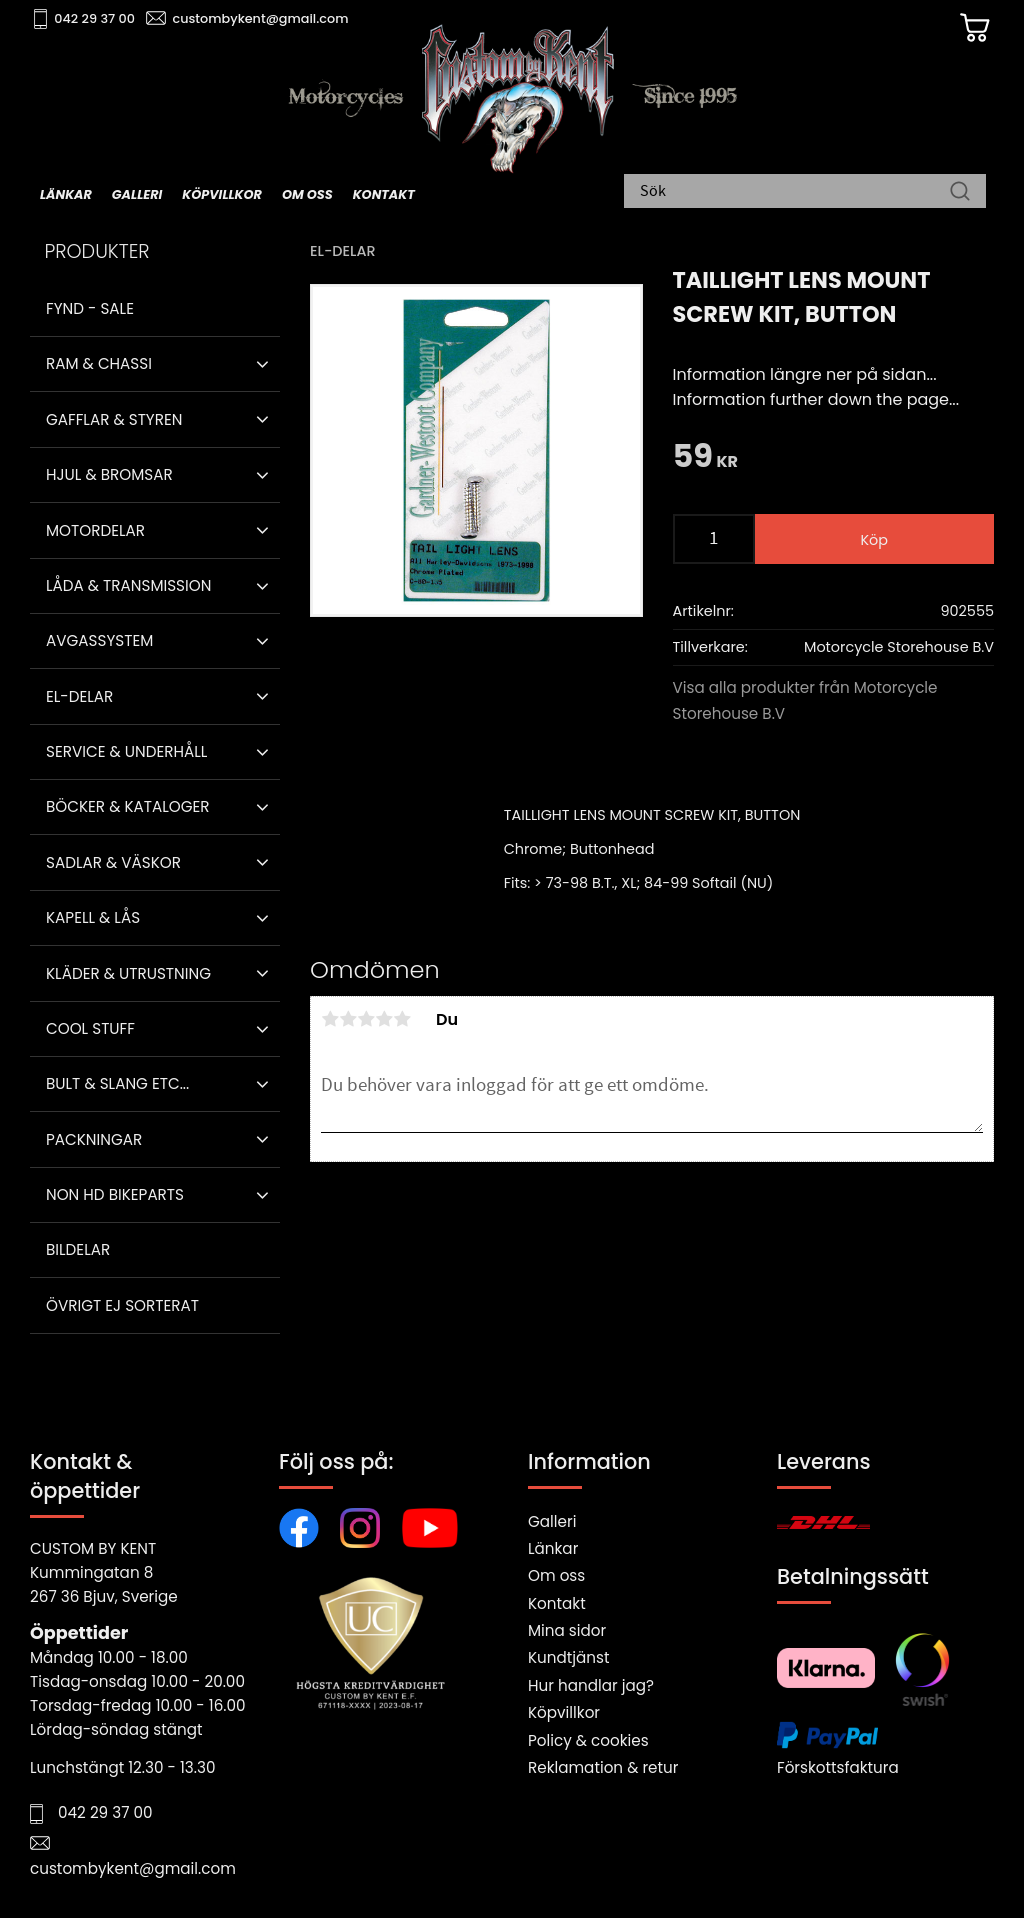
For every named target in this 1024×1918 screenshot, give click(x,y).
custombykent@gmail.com (272, 20)
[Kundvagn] (953, 31)
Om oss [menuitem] (307, 196)
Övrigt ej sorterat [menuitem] (122, 1305)
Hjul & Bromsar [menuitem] (109, 474)
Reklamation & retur (603, 1767)
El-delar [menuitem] (79, 696)
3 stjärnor (366, 1019)
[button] (262, 364)
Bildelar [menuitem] (78, 1249)
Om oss (556, 1575)
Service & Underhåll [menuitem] (126, 751)
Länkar (553, 1548)
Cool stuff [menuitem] (90, 1028)
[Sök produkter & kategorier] (795, 195)
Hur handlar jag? (591, 1685)
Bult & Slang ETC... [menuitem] (117, 1083)
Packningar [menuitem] (94, 1139)
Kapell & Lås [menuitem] (93, 917)
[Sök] (960, 195)
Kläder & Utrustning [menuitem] (128, 973)
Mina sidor (567, 1630)
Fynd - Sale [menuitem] (90, 308)
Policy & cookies (588, 1740)
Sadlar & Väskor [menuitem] (113, 862)
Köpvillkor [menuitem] (222, 196)
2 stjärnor (348, 1019)
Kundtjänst (569, 1657)
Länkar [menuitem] (66, 196)
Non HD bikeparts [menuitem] (115, 1194)
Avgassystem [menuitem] (99, 640)
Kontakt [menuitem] (384, 196)
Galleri (552, 1521)
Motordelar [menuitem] (95, 530)
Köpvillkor (564, 1712)
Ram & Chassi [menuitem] (99, 363)
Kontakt (557, 1603)
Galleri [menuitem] (137, 196)
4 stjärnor (384, 1019)
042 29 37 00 (106, 20)
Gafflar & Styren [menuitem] (114, 419)
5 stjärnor (402, 1019)
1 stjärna (330, 1019)
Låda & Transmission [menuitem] (128, 585)
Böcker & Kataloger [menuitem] (128, 806)
